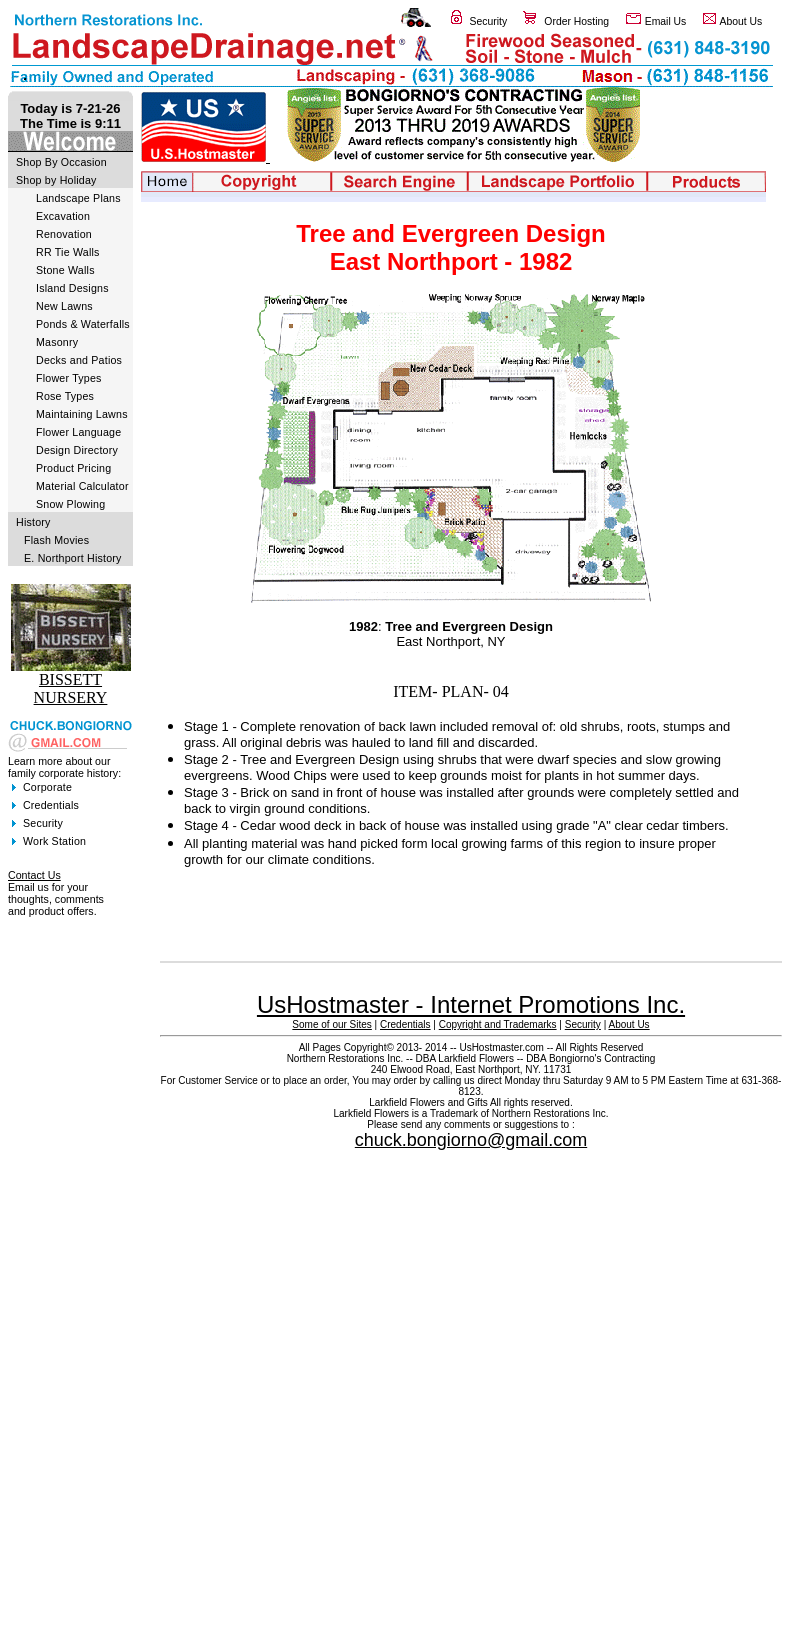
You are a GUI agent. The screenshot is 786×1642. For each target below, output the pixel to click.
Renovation (64, 234)
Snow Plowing (70, 504)
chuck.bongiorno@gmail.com (471, 1140)
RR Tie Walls (68, 252)
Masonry (57, 342)
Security (489, 21)
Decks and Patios (79, 360)
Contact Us (34, 875)
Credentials (51, 805)
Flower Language (78, 432)
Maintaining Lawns (82, 414)
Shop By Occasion (61, 162)
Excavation (63, 216)
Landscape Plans (78, 198)
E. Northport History (73, 558)
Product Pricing (73, 468)
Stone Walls (65, 270)
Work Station (54, 841)
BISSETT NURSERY (71, 688)
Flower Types (69, 378)
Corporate (47, 787)
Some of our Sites (331, 1024)
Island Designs (72, 288)
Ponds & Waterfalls (83, 324)
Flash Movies (56, 540)
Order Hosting (576, 21)
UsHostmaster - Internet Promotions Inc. (471, 1004)
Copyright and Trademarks (498, 1024)
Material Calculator (82, 486)
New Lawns (64, 306)
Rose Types (65, 396)
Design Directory (77, 450)
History (33, 522)
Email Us (666, 21)
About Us (741, 21)
